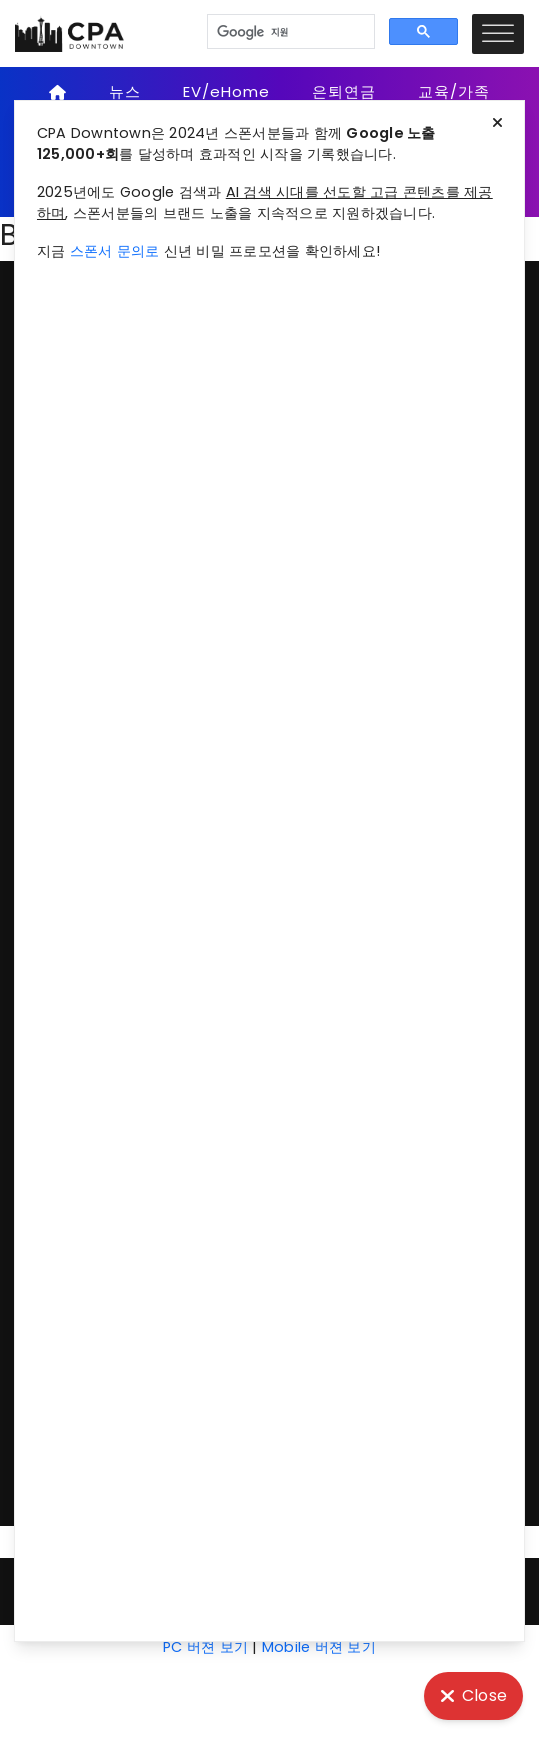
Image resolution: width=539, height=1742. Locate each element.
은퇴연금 (344, 91)
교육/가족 (454, 91)
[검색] (289, 32)
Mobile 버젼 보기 (319, 1647)
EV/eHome (226, 91)
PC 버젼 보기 (205, 1647)
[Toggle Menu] (498, 33)
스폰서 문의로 (115, 251)
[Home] (58, 92)
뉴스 (125, 91)
